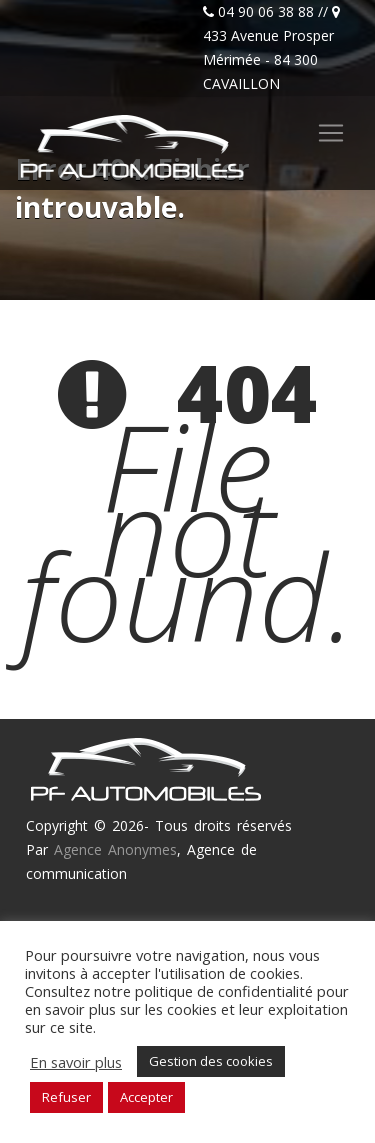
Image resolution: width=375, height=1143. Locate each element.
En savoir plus (76, 1062)
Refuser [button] (66, 1097)
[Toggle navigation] (331, 133)
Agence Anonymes (115, 849)
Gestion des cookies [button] (211, 1061)
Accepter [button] (146, 1097)
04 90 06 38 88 (266, 11)
